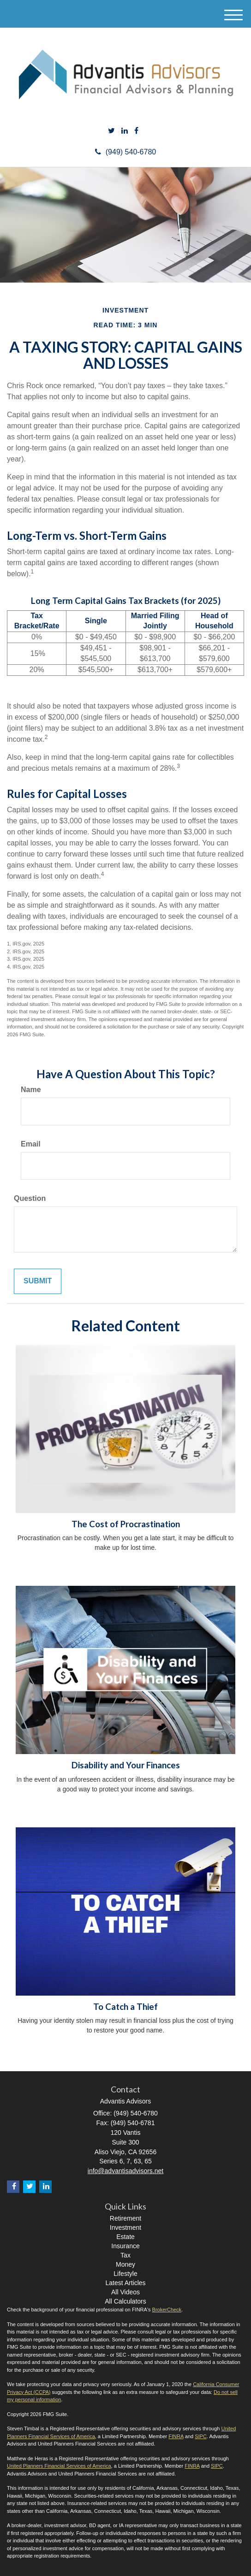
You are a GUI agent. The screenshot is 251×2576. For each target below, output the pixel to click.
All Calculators (125, 2301)
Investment (125, 2227)
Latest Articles (125, 2282)
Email (31, 1144)
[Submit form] (37, 1281)
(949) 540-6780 (125, 152)
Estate (125, 2236)
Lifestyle (125, 2273)
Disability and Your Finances (126, 1765)
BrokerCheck (167, 2309)
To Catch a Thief (125, 2007)
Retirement (125, 2218)
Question (30, 1198)
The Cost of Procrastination (126, 1524)
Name (31, 1089)
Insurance (125, 2246)
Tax (125, 2255)
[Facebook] (136, 131)
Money (125, 2264)
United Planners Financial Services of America (59, 2466)
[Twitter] (111, 131)
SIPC (201, 2436)
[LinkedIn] (124, 131)
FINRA (175, 2436)
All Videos (125, 2292)
